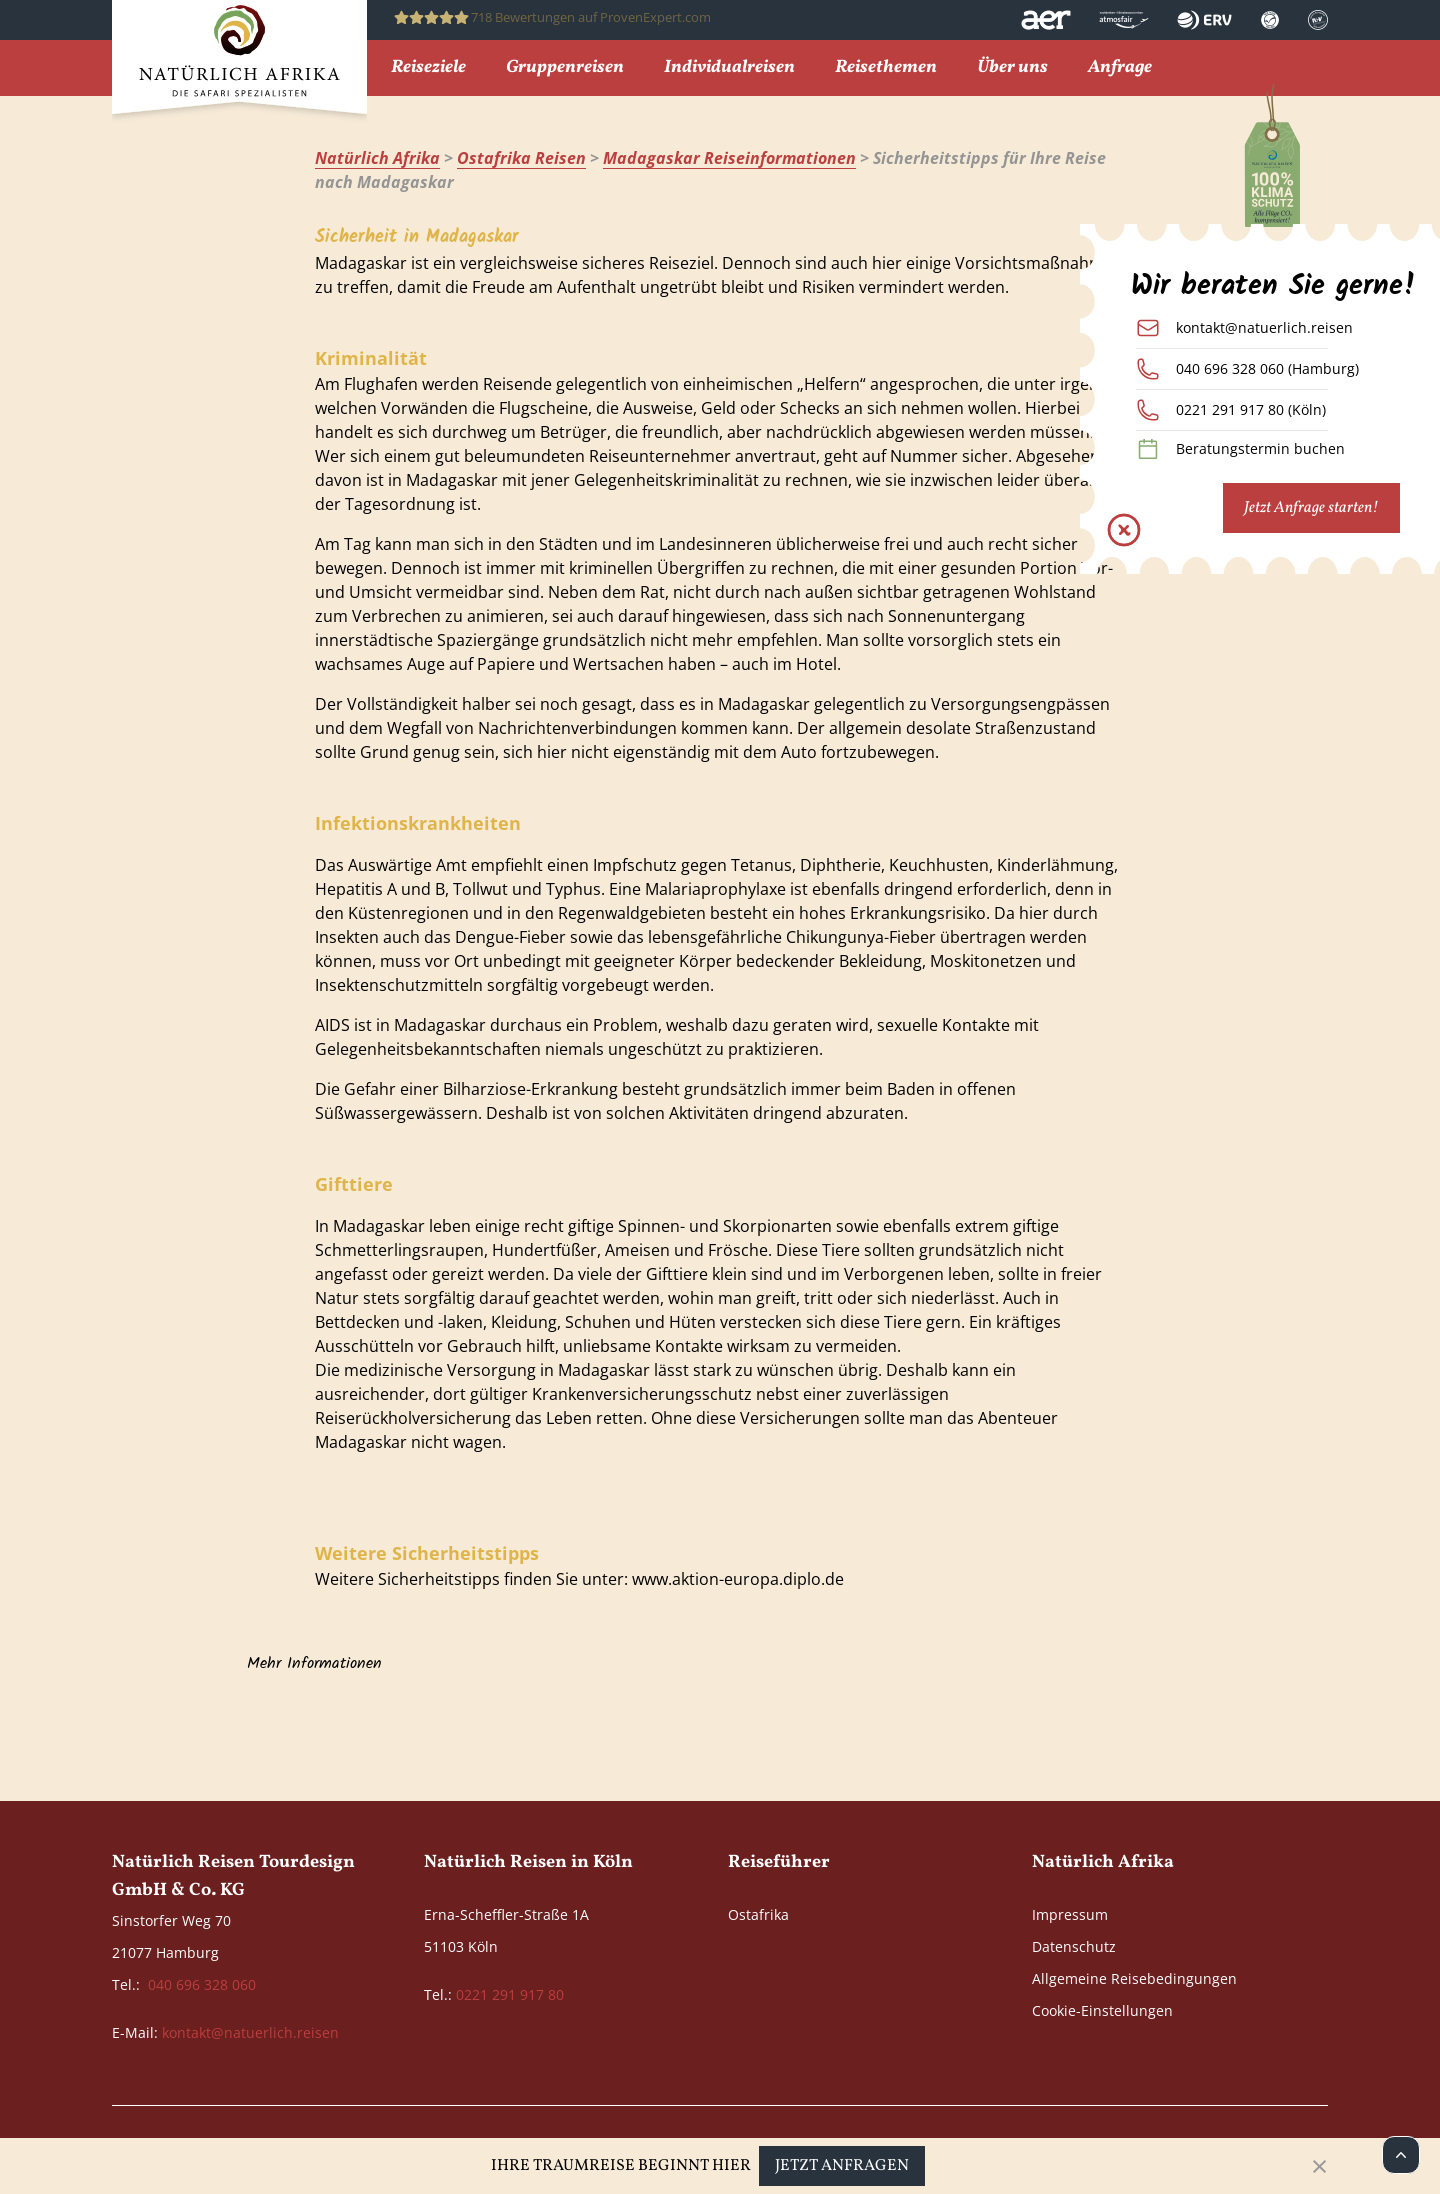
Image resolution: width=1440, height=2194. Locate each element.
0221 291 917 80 (510, 1994)
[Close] (1319, 2166)
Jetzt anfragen (842, 2166)
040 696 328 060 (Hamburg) (1267, 368)
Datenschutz (1074, 1946)
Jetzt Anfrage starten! (1311, 508)
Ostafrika (758, 1914)
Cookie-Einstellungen (1102, 2010)
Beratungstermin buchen (1260, 448)
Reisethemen (886, 68)
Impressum (1070, 1914)
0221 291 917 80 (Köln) (1251, 409)
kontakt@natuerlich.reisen (1264, 327)
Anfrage (1120, 68)
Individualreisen (729, 68)
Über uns (1012, 68)
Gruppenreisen (565, 68)
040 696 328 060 (202, 1984)
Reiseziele (428, 68)
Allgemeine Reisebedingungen (1134, 1978)
